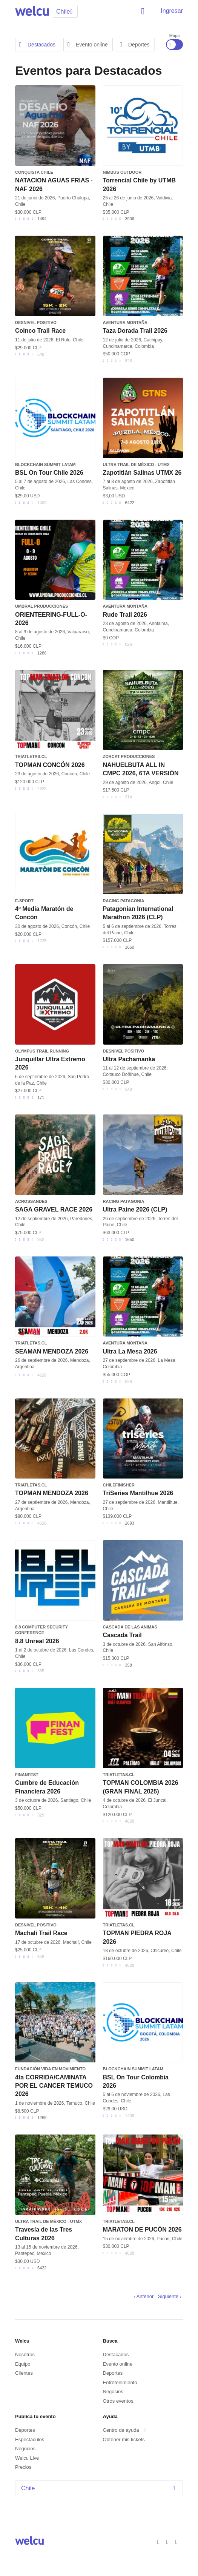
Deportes (135, 45)
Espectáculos (29, 2439)
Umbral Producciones (41, 606)
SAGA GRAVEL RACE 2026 (53, 1209)
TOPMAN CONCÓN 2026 (50, 765)
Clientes (24, 2373)
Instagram (177, 2541)
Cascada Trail (122, 1635)
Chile (100, 2488)
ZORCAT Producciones (129, 756)
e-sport (24, 900)
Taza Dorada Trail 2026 (135, 330)
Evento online (88, 45)
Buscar (144, 11)
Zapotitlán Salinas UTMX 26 (142, 472)
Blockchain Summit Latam (45, 464)
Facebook (159, 2541)
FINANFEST (26, 1774)
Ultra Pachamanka (129, 1059)
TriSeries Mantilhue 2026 (138, 1493)
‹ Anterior (143, 2296)
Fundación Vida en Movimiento (50, 2069)
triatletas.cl (31, 756)
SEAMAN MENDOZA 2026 (51, 1351)
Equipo (22, 2364)
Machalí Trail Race (41, 1933)
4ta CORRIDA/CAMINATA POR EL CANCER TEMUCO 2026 (54, 2086)
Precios (23, 2467)
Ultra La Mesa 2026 (130, 1351)
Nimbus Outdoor (122, 172)
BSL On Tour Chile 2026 (49, 472)
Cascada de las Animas (130, 1627)
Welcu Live (27, 2458)
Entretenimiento (120, 2382)
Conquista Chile (34, 172)
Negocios (113, 2391)
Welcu (32, 11)
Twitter (168, 2541)
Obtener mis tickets (124, 2439)
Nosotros (25, 2354)
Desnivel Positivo (36, 322)
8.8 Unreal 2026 (37, 1641)
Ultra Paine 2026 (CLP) (135, 1209)
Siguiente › (169, 2296)
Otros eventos (118, 2401)
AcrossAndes (31, 1201)
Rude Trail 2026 (125, 614)
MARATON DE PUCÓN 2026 (142, 2229)
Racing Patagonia (123, 900)
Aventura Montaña (125, 322)
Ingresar (172, 11)
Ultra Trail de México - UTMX (136, 464)
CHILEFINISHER (119, 1485)
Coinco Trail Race (40, 330)
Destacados (37, 45)
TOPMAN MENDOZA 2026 (51, 1493)
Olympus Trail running (42, 1051)
